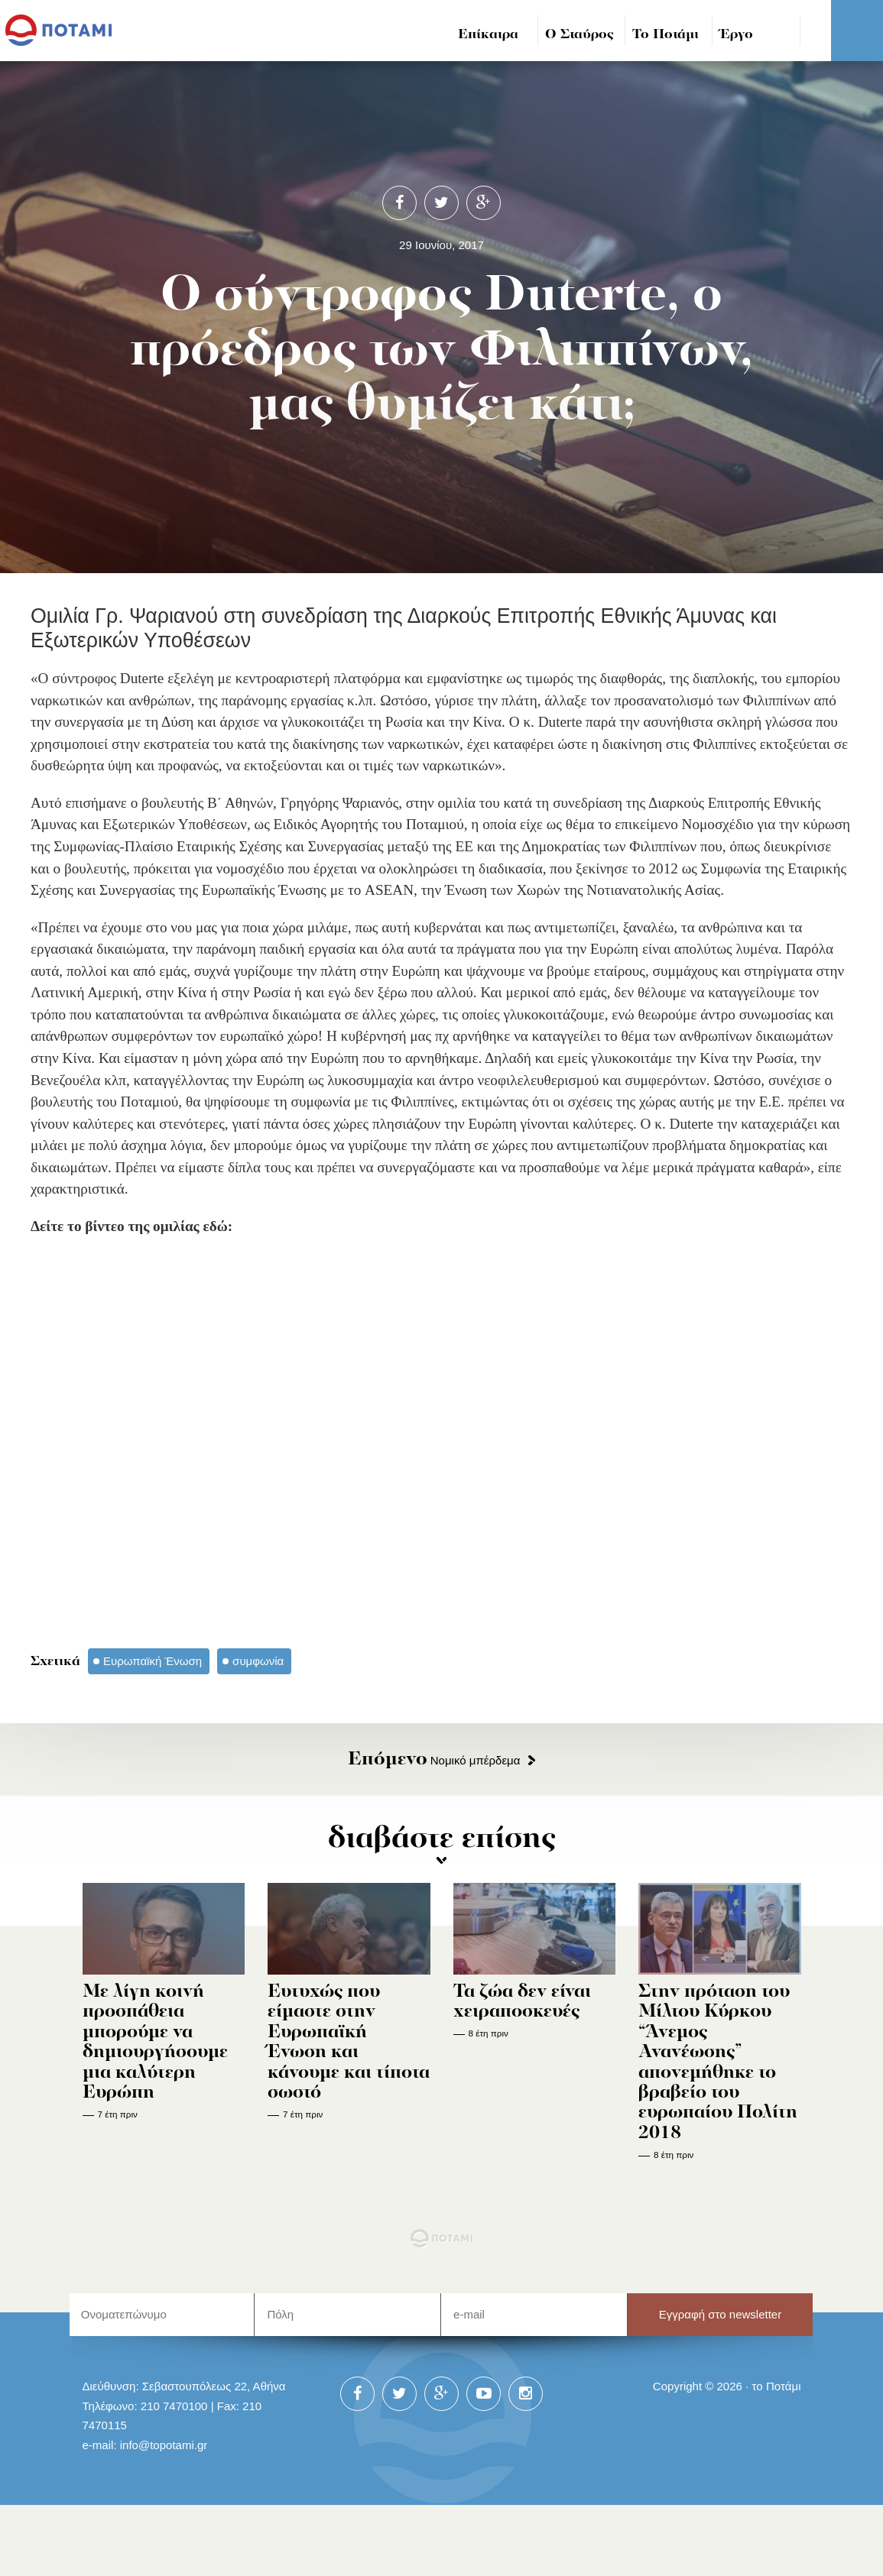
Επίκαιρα (488, 35)
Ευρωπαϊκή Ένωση (152, 1660)
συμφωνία (258, 1660)
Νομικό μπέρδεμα (434, 1760)
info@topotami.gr (164, 2444)
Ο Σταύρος (579, 35)
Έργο (736, 35)
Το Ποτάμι (665, 35)
